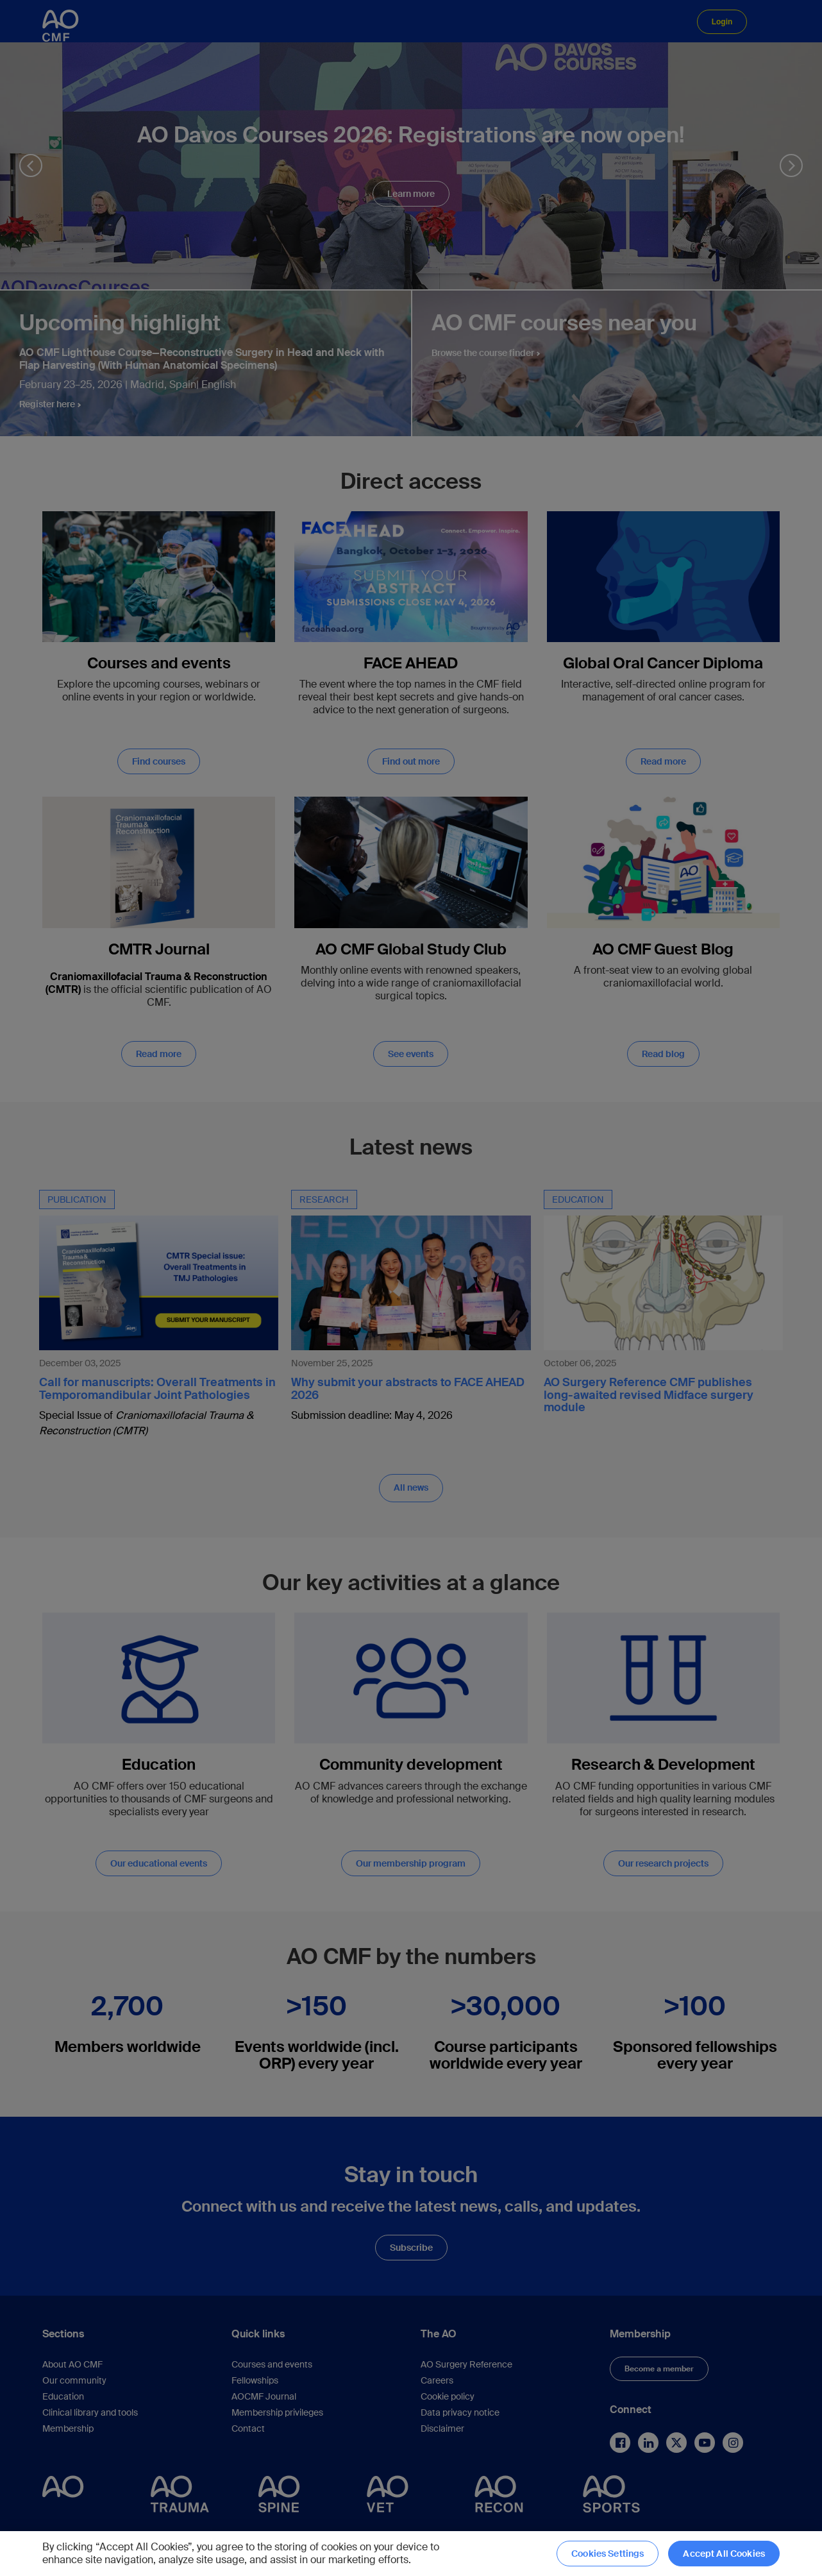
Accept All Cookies (724, 2553)
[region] (411, 2553)
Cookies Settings (607, 2553)
